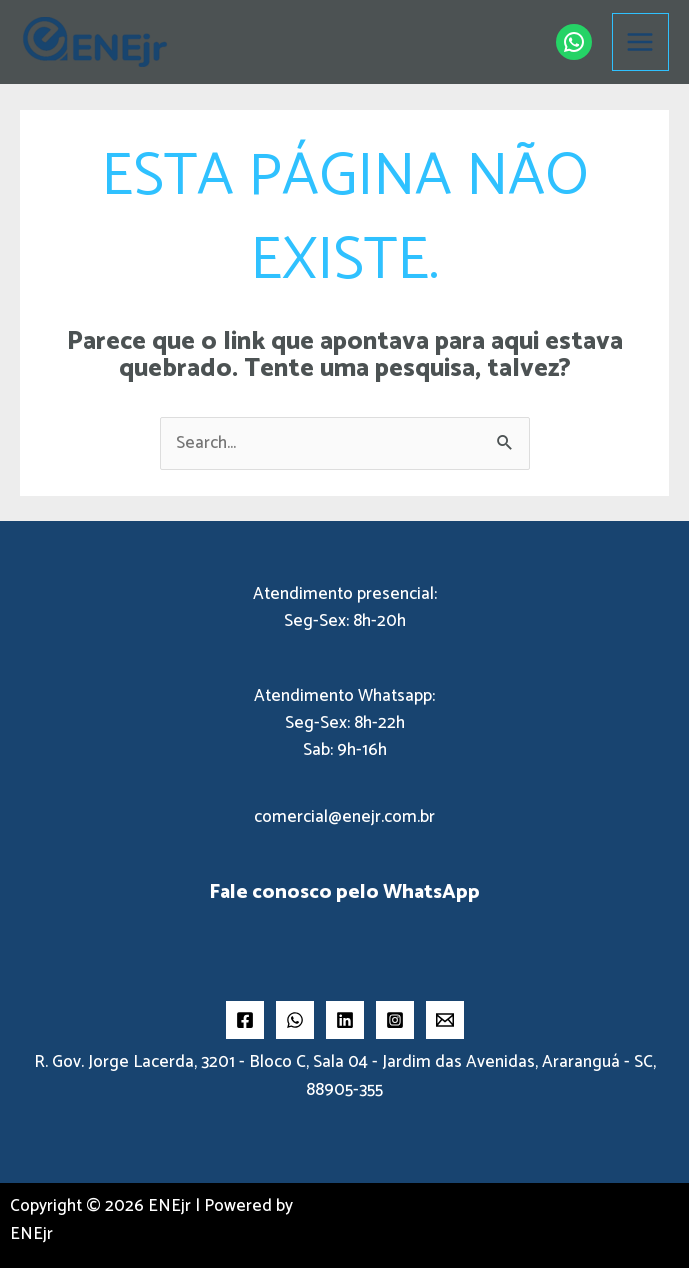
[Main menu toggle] (641, 42)
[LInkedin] (345, 1020)
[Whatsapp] (295, 1020)
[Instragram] (395, 1020)
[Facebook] (245, 1020)
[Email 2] (445, 1020)
